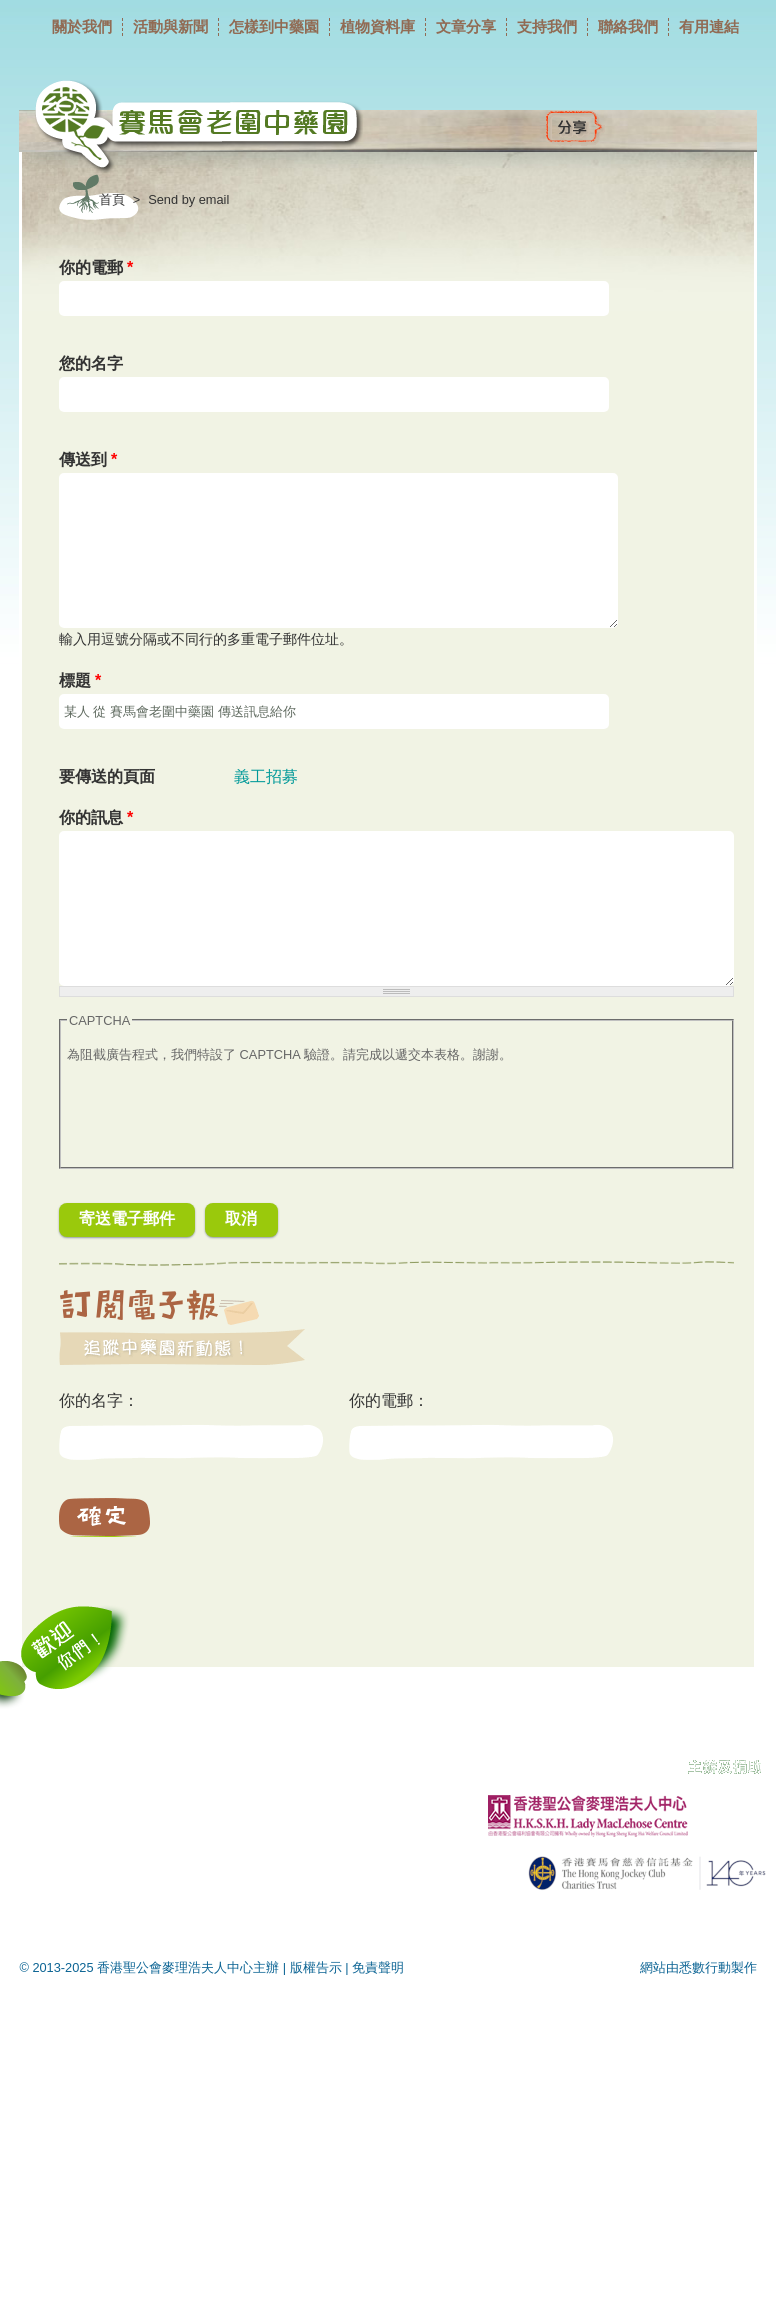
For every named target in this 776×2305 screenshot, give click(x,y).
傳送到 (88, 459)
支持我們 (547, 26)
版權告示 (316, 1967)
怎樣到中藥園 (274, 26)
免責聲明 (378, 1967)
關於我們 (82, 26)
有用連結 (709, 26)
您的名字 (91, 363)
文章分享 (466, 26)
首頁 (112, 199)
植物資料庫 (377, 26)
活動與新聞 (170, 26)
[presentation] (219, 1122)
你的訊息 (96, 817)
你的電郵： (389, 1400)
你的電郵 (96, 267)
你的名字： (99, 1400)
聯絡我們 (628, 26)
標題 (80, 680)
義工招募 (266, 776)
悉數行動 (705, 1967)
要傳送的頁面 (107, 776)
